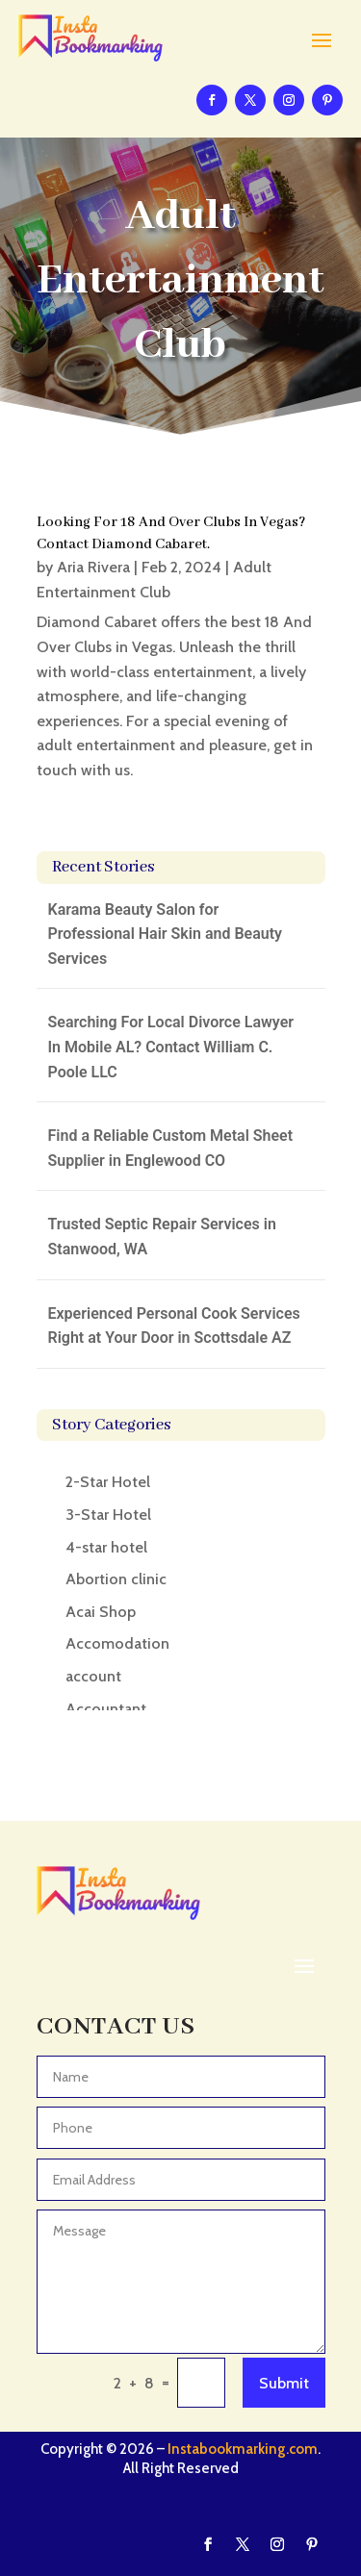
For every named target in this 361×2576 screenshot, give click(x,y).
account (93, 1676)
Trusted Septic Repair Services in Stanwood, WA (162, 1236)
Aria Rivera (93, 567)
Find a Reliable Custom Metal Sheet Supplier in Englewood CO (171, 1148)
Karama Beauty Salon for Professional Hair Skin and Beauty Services (165, 934)
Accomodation (117, 1643)
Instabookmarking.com (243, 2449)
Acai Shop (100, 1612)
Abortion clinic (116, 1579)
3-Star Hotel (108, 1514)
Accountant (105, 1709)
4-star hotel (106, 1547)
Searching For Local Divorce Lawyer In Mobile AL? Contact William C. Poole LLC (171, 1046)
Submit (284, 2383)
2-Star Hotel (107, 1482)
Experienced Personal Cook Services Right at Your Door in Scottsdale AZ (174, 1326)
